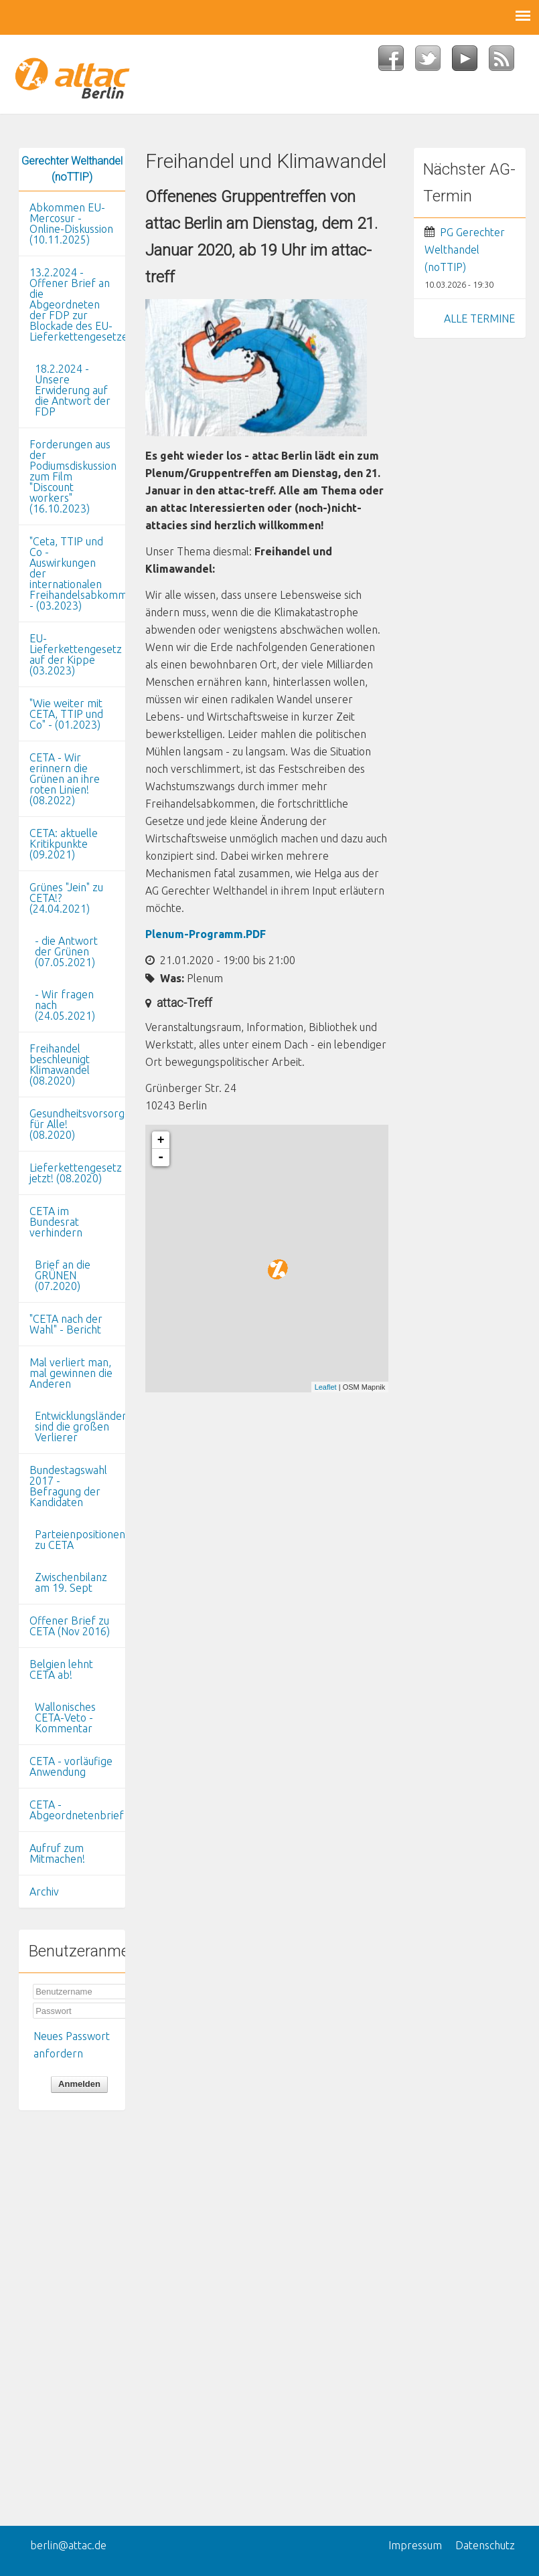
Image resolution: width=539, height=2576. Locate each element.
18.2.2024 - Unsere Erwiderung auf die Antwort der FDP (72, 390)
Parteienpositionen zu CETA (80, 1539)
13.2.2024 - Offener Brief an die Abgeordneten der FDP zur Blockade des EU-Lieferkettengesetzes (77, 304)
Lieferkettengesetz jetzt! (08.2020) (75, 1173)
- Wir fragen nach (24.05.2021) (65, 1005)
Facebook (396, 62)
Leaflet (326, 1387)
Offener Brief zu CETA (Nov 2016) (69, 1626)
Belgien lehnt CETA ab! (61, 1669)
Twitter (433, 62)
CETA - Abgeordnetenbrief (76, 1810)
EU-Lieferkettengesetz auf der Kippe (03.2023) (75, 654)
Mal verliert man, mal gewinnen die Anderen (70, 1373)
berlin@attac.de (68, 2545)
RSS (507, 62)
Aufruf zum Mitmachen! (57, 1853)
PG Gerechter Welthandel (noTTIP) (465, 249)
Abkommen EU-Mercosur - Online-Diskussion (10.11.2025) (71, 223)
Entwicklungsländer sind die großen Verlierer (80, 1426)
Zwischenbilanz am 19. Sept (71, 1582)
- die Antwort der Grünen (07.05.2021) (66, 951)
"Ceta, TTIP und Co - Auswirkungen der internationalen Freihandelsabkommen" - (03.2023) (77, 573)
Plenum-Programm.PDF (205, 934)
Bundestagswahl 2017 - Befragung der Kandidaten (68, 1486)
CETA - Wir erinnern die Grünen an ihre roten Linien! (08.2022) (64, 778)
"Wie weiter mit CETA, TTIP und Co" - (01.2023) (66, 714)
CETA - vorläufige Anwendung (70, 1766)
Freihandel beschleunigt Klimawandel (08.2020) (59, 1064)
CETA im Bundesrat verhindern (55, 1221)
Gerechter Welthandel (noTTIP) (72, 169)
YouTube (470, 62)
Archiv (44, 1891)
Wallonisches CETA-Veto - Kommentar (65, 1717)
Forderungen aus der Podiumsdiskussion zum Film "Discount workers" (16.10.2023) (73, 476)
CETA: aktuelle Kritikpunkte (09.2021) (63, 843)
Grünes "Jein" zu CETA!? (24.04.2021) (66, 898)
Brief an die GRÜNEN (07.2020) (62, 1275)
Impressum (415, 2545)
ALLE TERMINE (479, 318)
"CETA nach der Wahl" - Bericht (65, 1324)
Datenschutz (485, 2545)
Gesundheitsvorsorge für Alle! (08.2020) (77, 1124)
